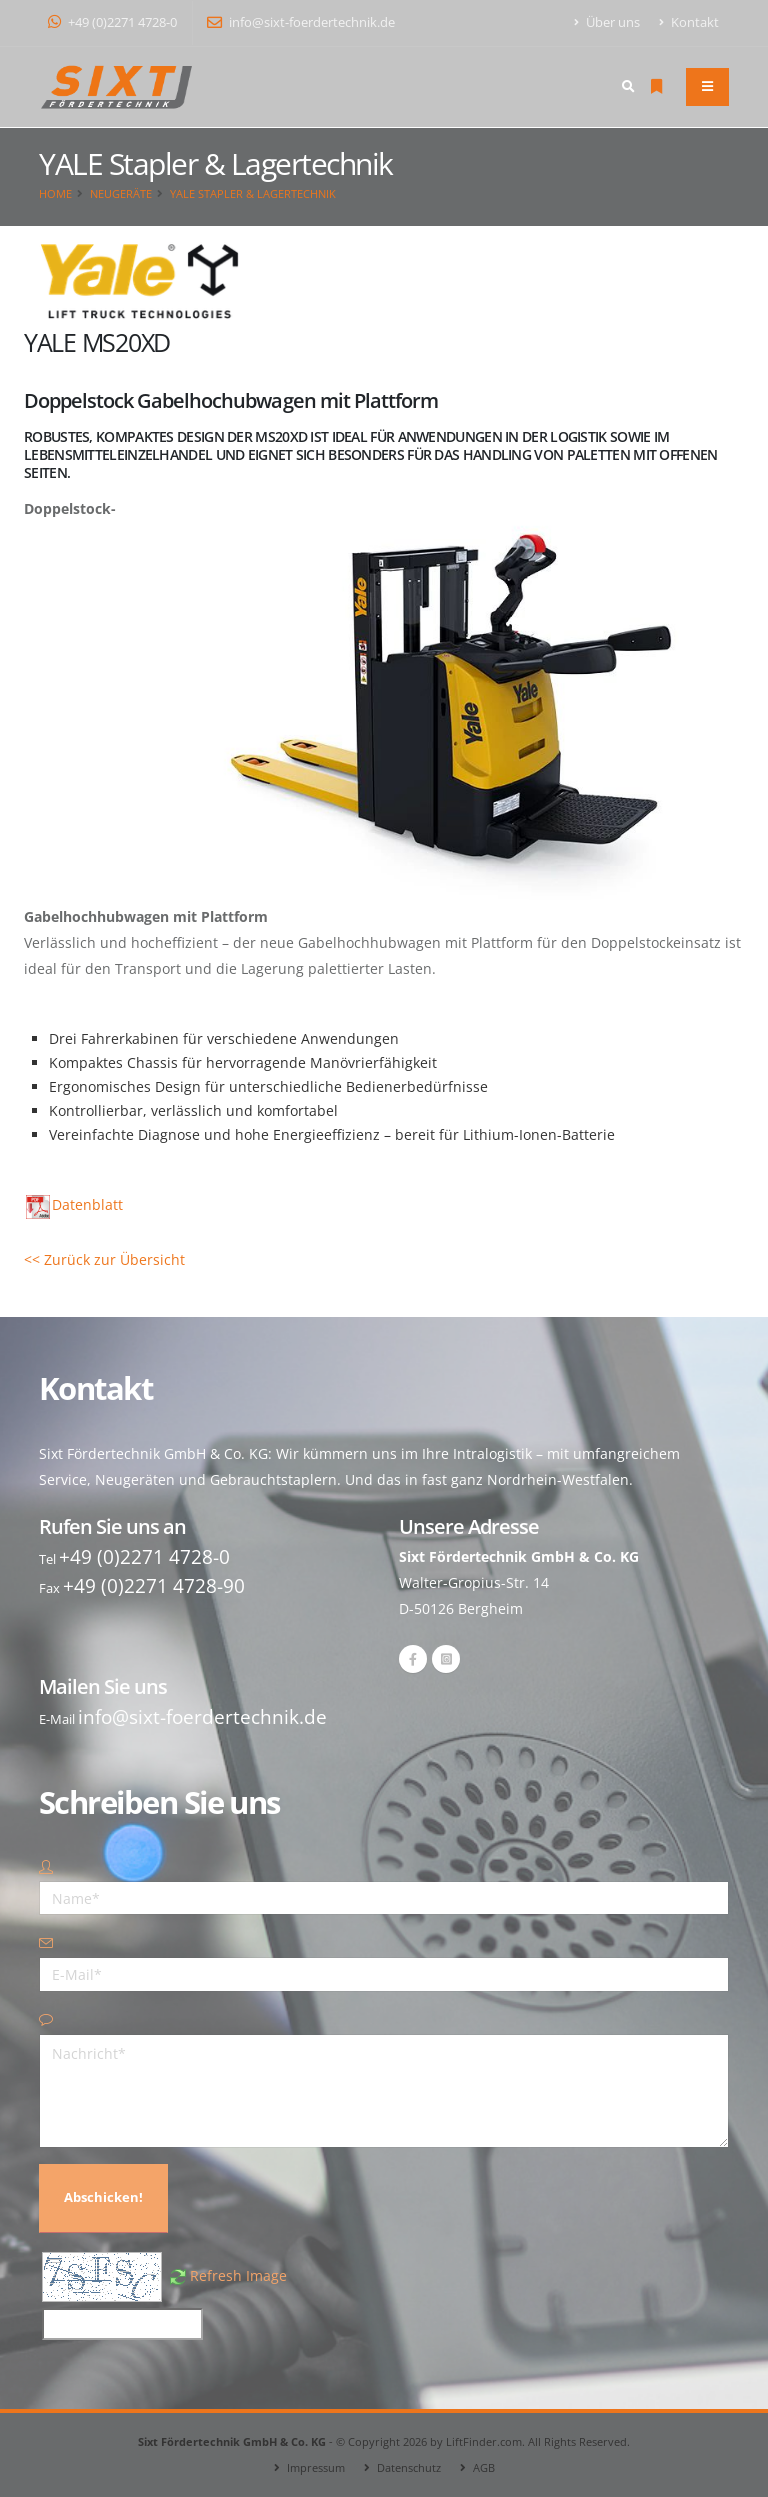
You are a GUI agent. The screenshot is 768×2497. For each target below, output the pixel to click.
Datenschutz (409, 2467)
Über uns (607, 22)
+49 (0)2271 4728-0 (112, 22)
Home (55, 193)
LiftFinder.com (484, 2441)
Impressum (316, 2467)
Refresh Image (238, 2275)
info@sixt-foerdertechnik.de (301, 22)
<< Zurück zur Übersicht (104, 1259)
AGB (484, 2467)
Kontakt (689, 22)
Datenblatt (74, 1204)
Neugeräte (121, 193)
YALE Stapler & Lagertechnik (253, 193)
